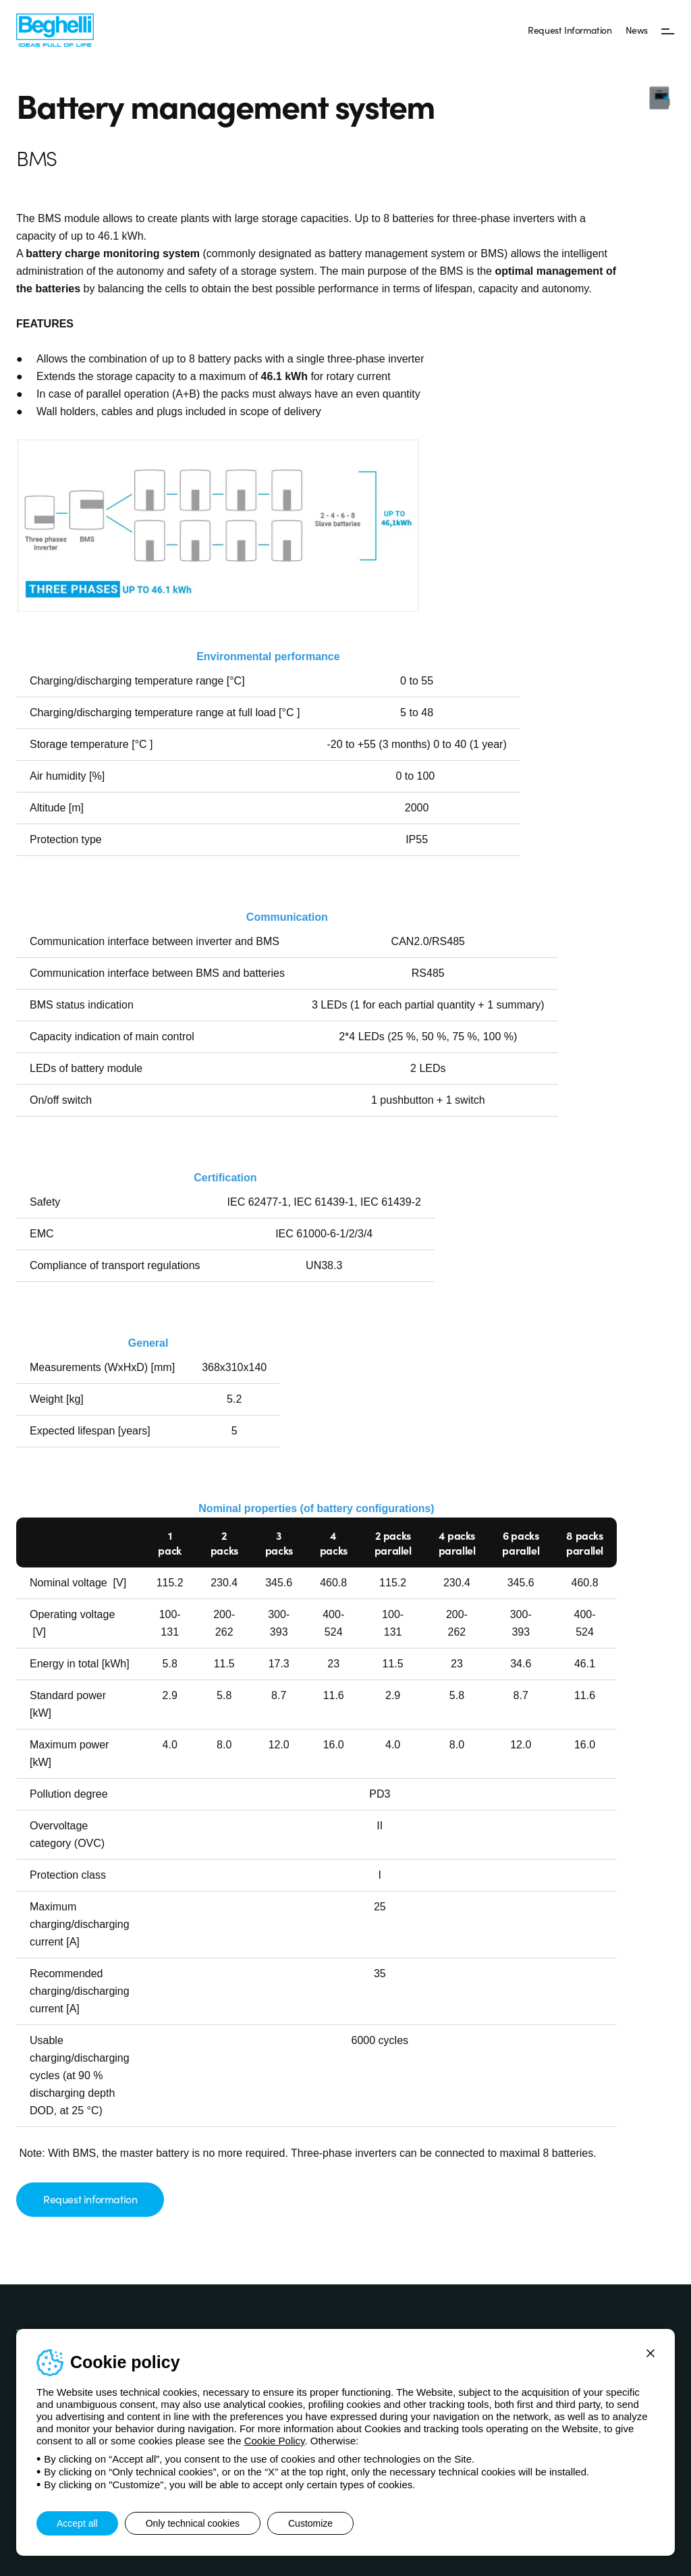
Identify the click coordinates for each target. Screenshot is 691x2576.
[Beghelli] (55, 29)
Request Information (569, 29)
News (637, 29)
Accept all (77, 2523)
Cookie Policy (274, 2440)
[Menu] (668, 30)
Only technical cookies (193, 2523)
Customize (310, 2523)
